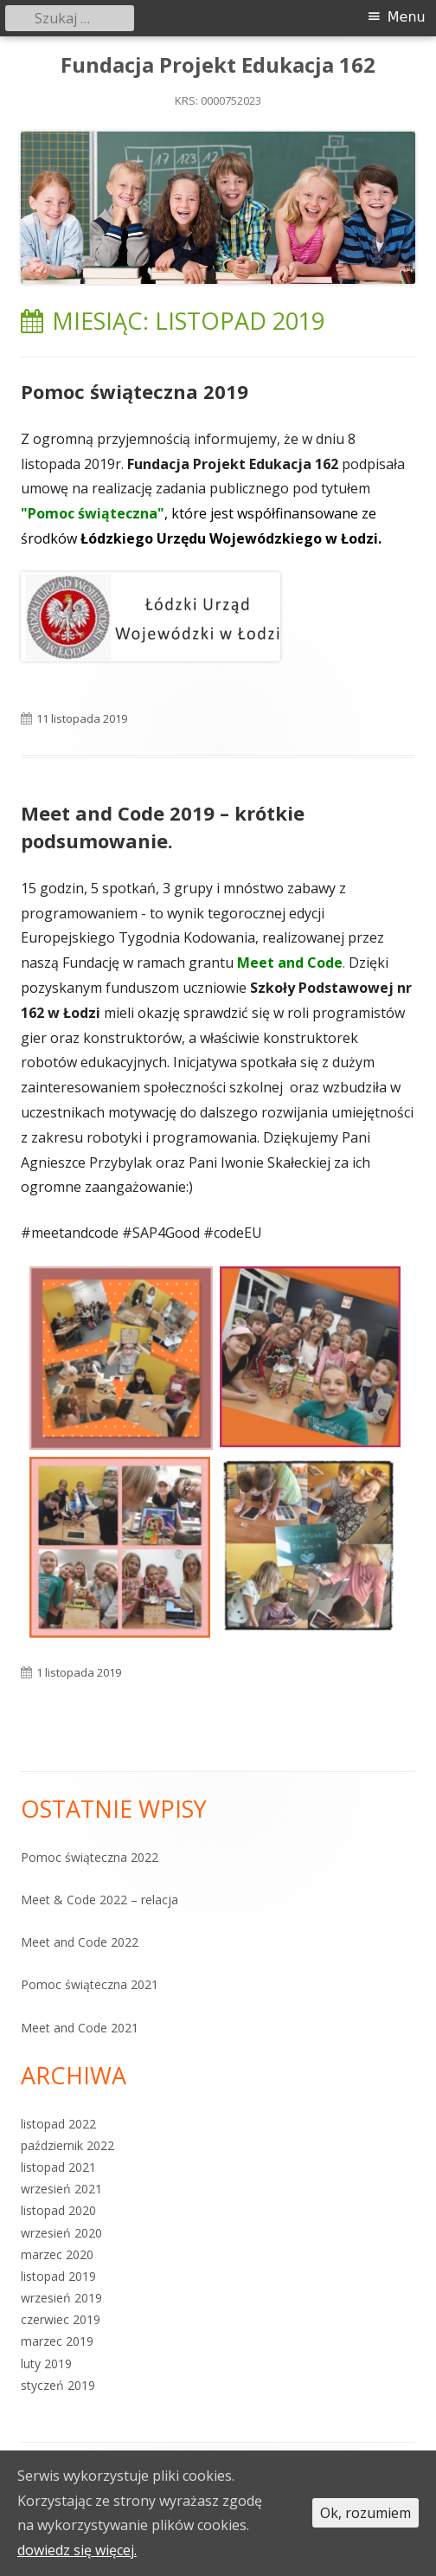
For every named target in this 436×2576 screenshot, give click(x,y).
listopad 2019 (58, 2276)
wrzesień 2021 (61, 2188)
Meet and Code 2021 (79, 2027)
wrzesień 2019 (61, 2297)
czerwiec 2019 (60, 2319)
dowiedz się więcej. (77, 2550)
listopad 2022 (58, 2124)
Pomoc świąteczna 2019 (134, 391)
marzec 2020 (57, 2254)
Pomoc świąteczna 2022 (89, 1857)
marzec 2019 (57, 2341)
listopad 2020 (58, 2210)
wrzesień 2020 (61, 2233)
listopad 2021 (58, 2167)
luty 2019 (46, 2363)
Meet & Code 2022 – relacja (99, 1899)
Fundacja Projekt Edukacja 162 (218, 65)
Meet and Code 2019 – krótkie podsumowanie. (163, 826)
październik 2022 (67, 2145)
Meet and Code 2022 (79, 1942)
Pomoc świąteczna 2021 (89, 1984)
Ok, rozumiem (365, 2512)
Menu (407, 17)
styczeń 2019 (58, 2385)
